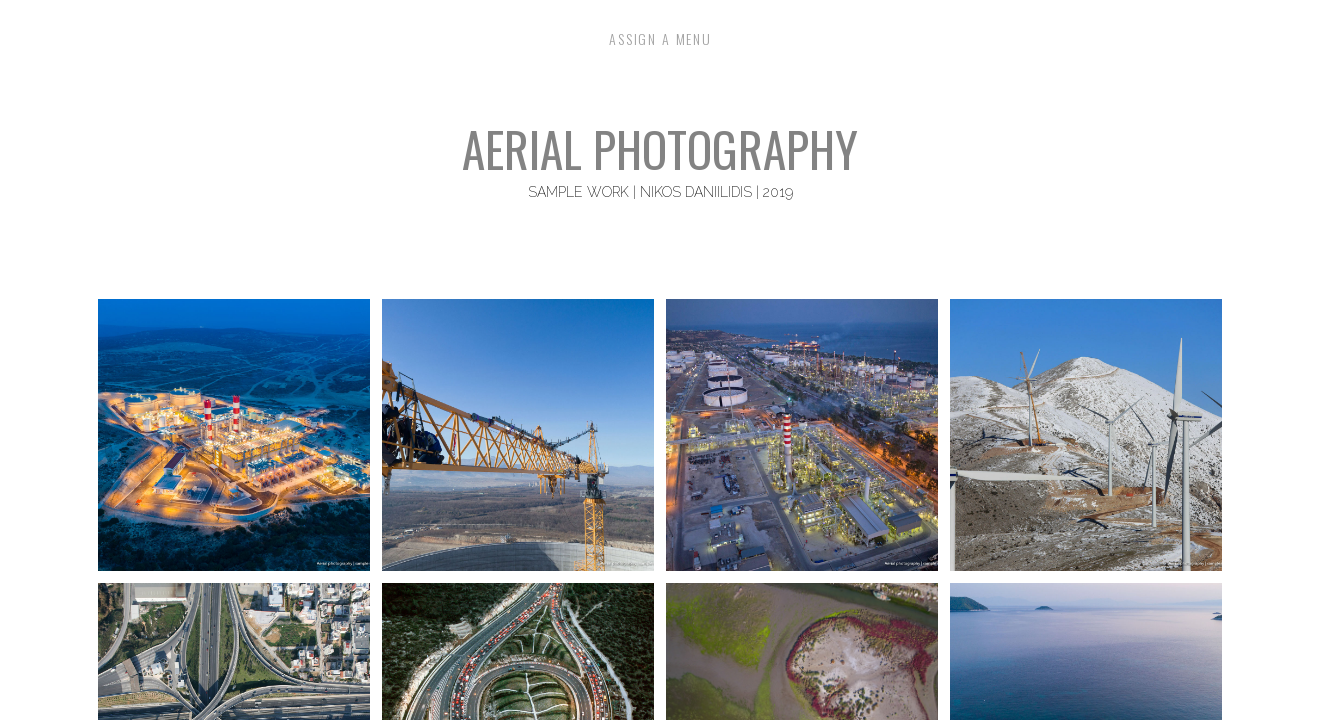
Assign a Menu (660, 40)
